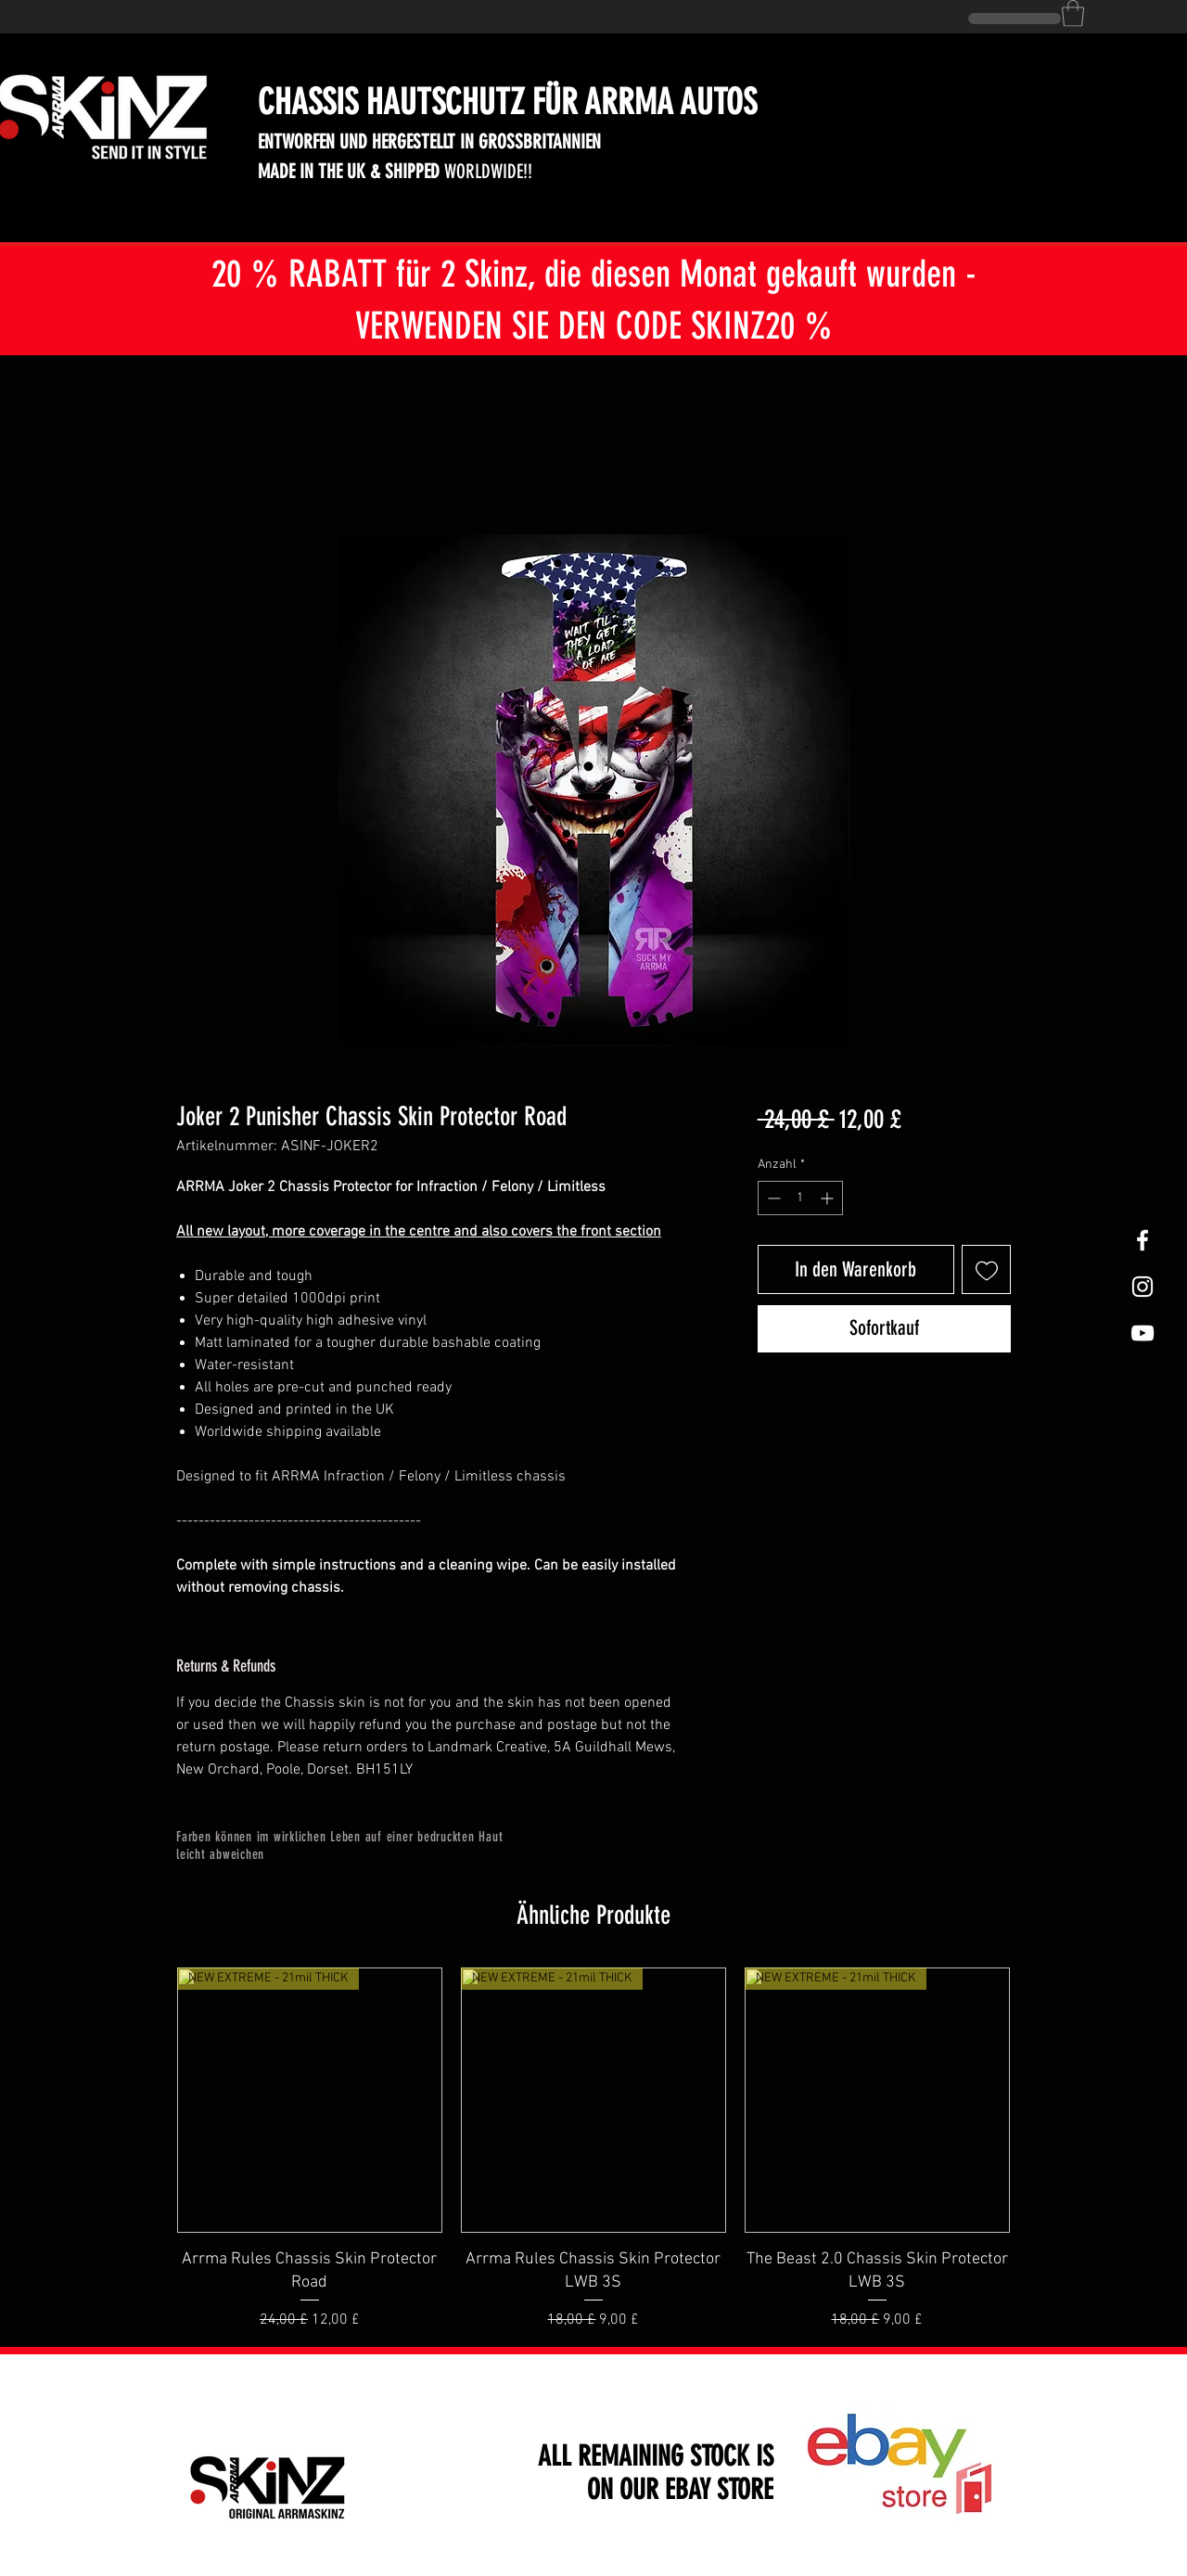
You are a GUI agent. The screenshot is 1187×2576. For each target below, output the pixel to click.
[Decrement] (772, 1198)
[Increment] (828, 1198)
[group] (593, 2149)
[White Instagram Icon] (1142, 1287)
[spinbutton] (800, 1198)
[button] (1073, 13)
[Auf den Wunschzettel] (986, 1269)
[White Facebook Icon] (1142, 1240)
